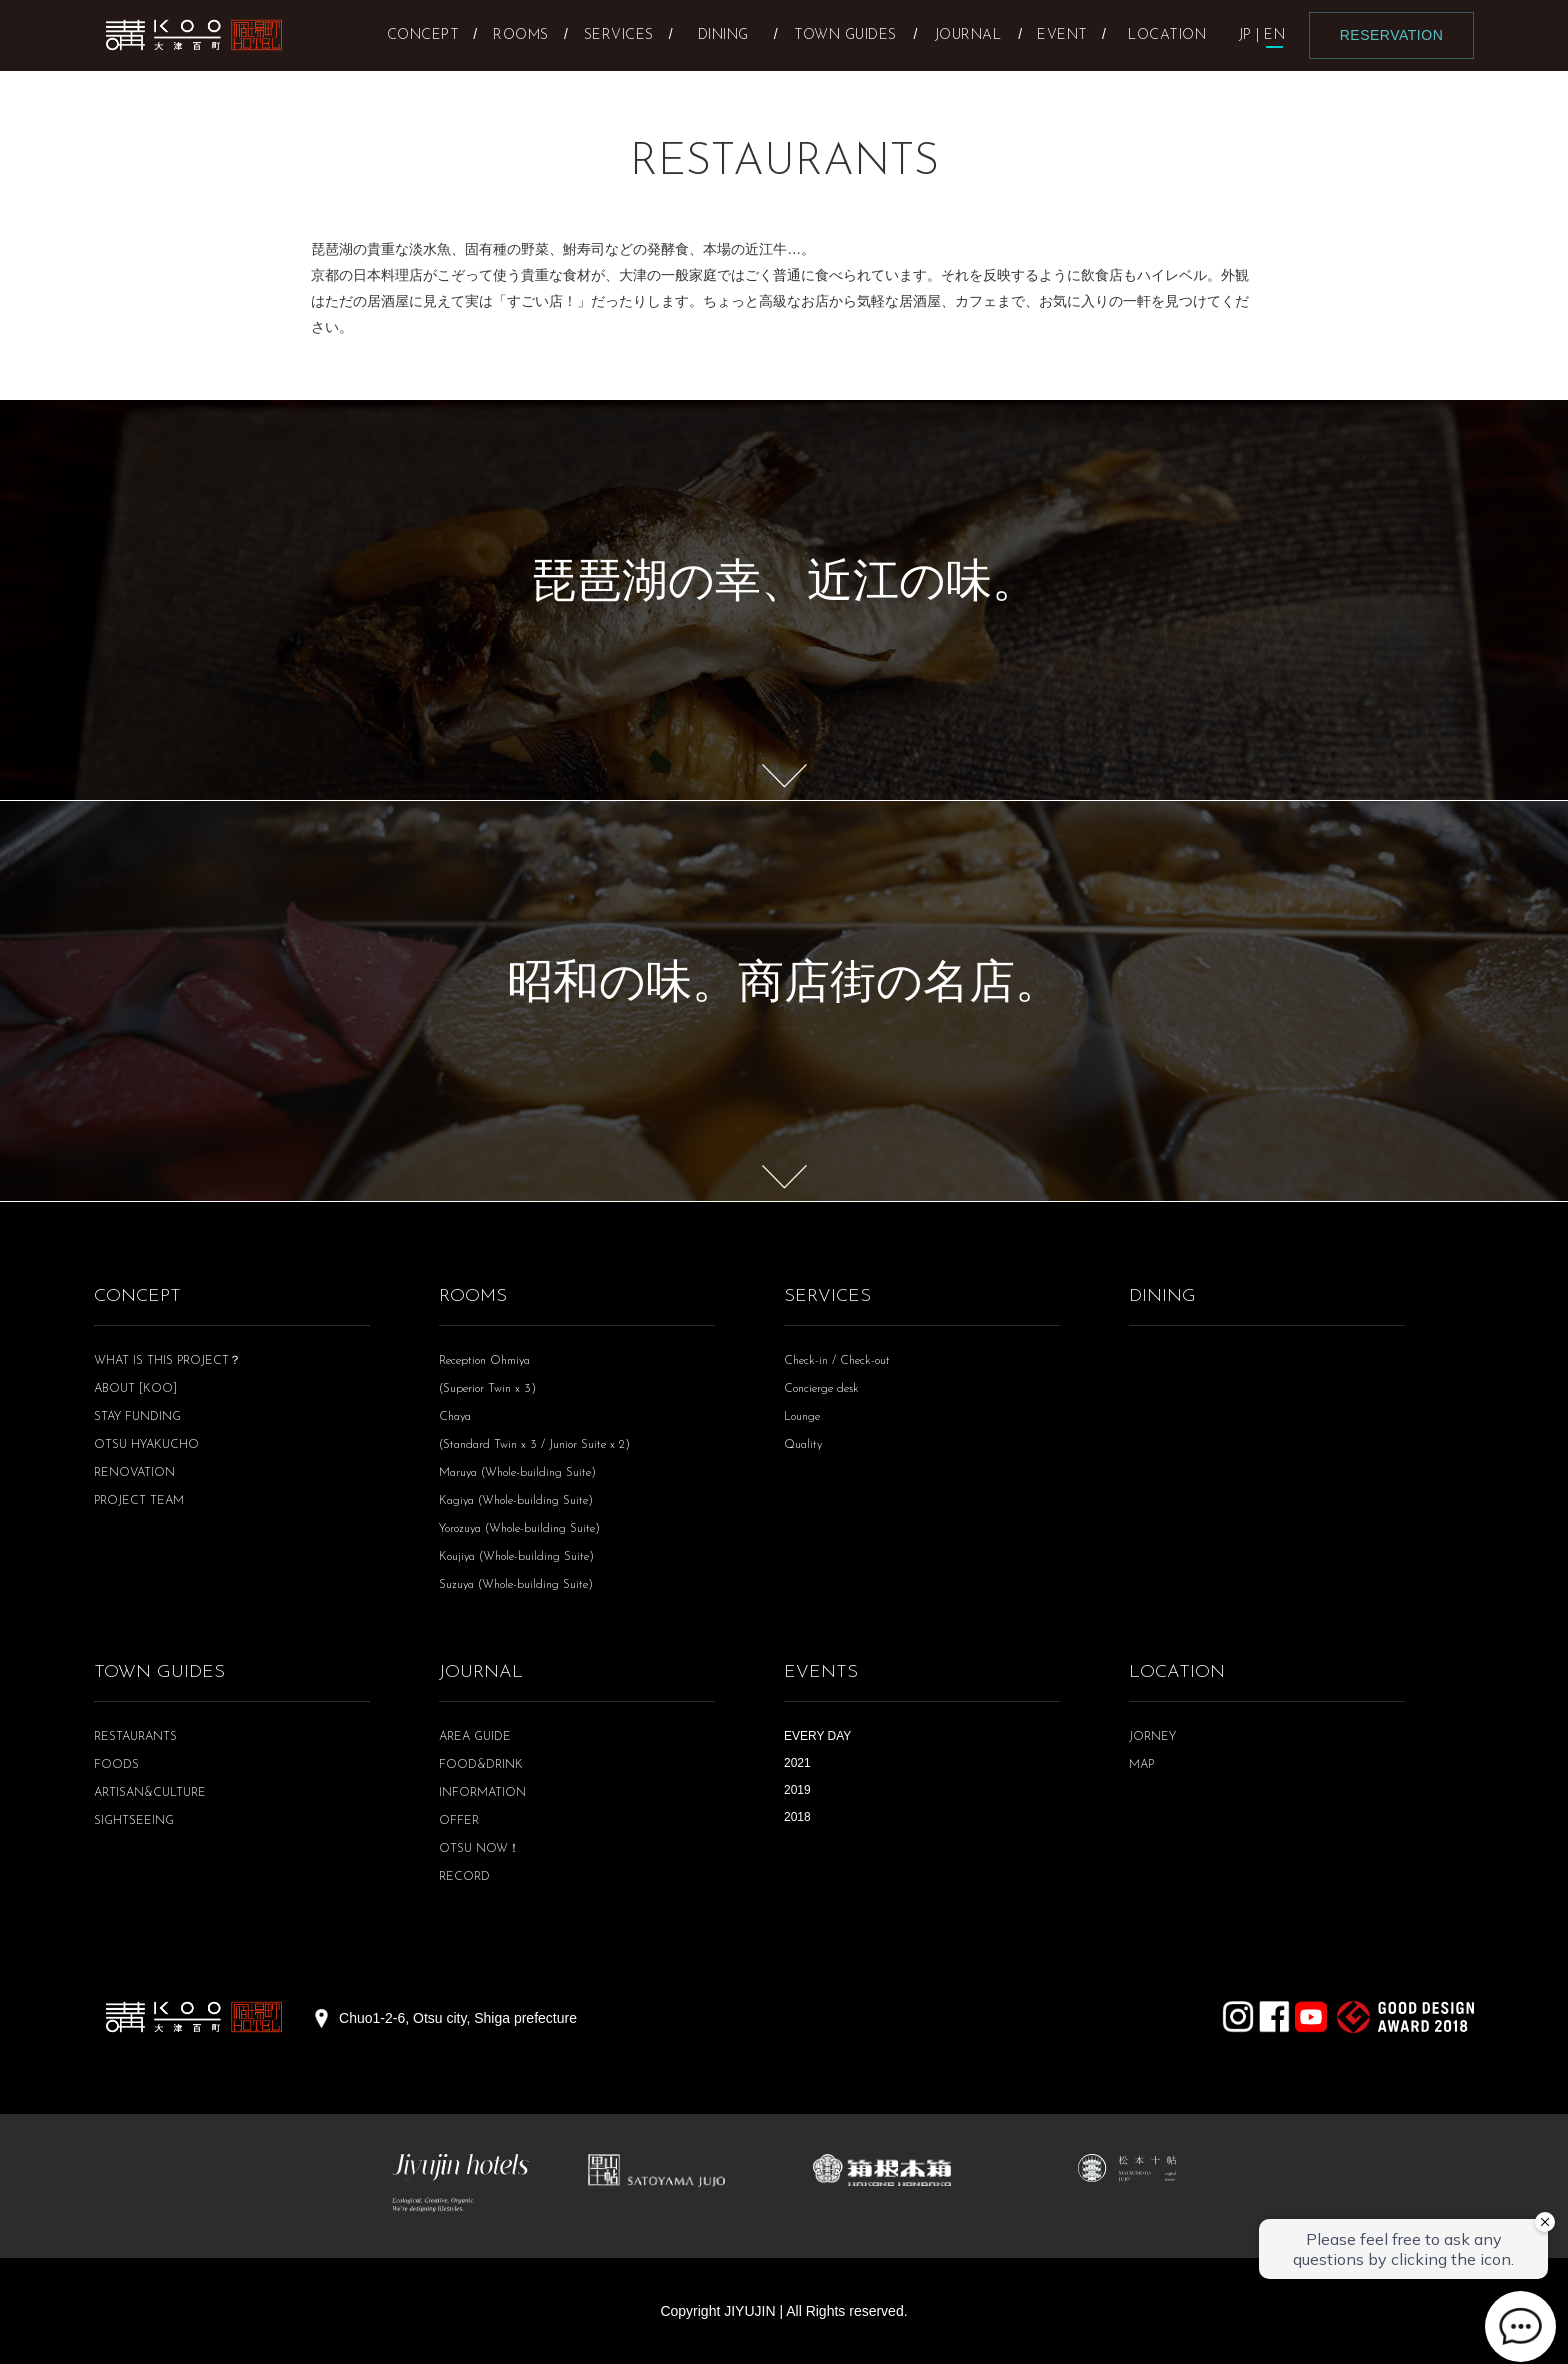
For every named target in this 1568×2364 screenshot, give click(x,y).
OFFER (459, 1821)
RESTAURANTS (135, 1737)
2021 (797, 1763)
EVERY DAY (817, 1736)
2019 (797, 1790)
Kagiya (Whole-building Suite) (516, 1501)
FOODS (116, 1765)
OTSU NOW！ (479, 1849)
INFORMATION (482, 1793)
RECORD (464, 1877)
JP (1245, 35)
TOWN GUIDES (159, 1672)
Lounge (802, 1417)
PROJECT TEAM (139, 1501)
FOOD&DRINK (481, 1765)
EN (1274, 35)
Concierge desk (821, 1389)
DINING (1162, 1296)
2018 (797, 1817)
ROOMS (473, 1296)
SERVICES (827, 1296)
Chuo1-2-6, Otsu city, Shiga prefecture (458, 2018)
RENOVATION (134, 1473)
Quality (803, 1445)
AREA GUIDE (475, 1737)
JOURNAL (481, 1672)
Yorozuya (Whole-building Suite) (519, 1529)
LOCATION (1177, 1672)
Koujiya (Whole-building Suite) (516, 1557)
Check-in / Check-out (837, 1361)
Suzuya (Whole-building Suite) (516, 1585)
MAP (1141, 1765)
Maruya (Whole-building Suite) (517, 1473)
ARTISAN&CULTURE (150, 1793)
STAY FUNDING (137, 1417)
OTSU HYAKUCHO (146, 1445)
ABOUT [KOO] (135, 1389)
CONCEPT (137, 1296)
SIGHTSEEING (134, 1821)
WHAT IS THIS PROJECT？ (167, 1361)
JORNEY (1152, 1737)
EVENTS (821, 1672)
